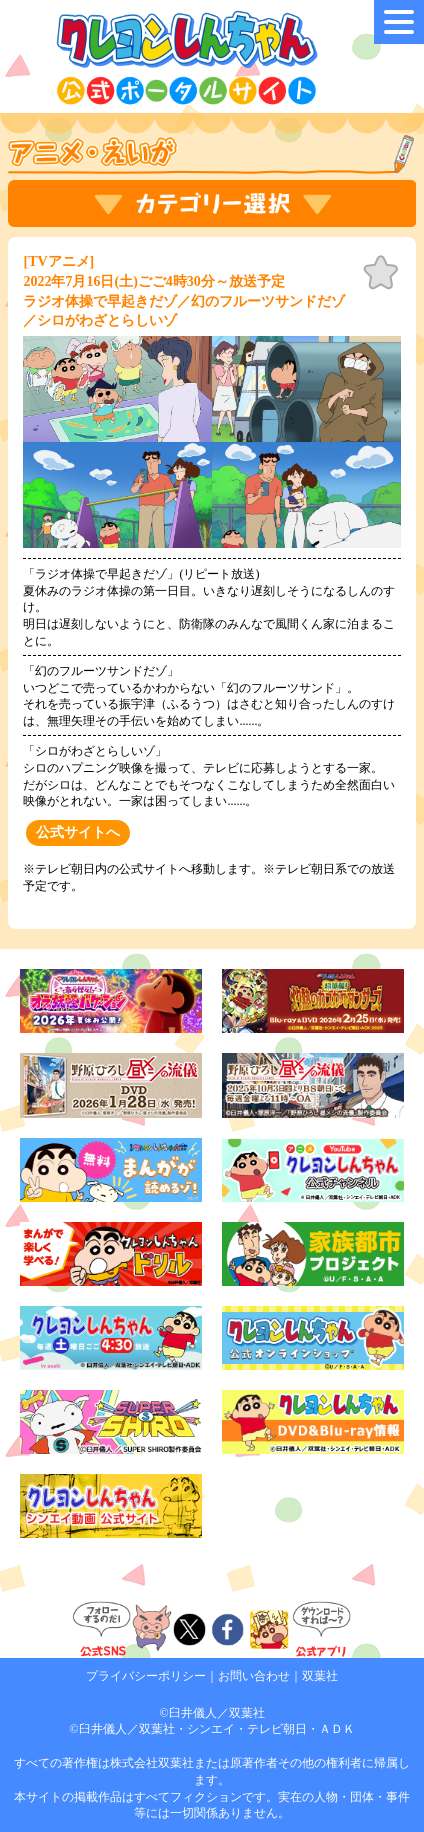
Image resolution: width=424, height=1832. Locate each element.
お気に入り (381, 273)
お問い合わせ (254, 1676)
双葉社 (320, 1676)
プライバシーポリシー (146, 1676)
